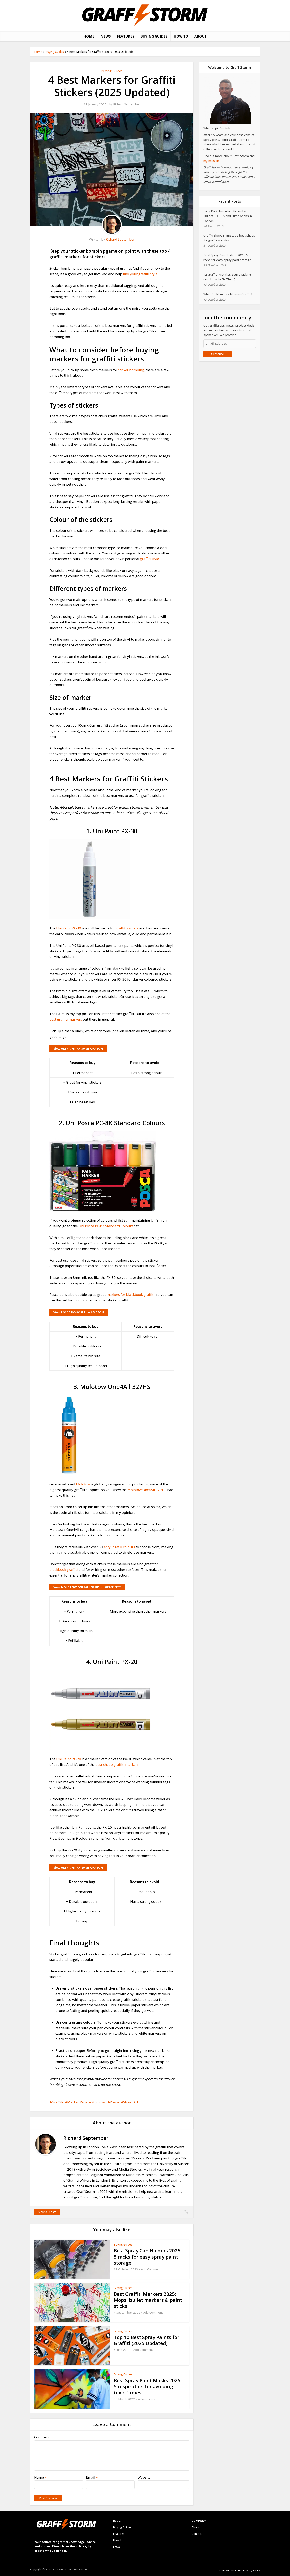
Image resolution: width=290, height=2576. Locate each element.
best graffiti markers (65, 1019)
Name (40, 2477)
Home (38, 52)
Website (144, 2477)
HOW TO (181, 36)
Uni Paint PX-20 (68, 1759)
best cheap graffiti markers (117, 1764)
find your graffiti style (140, 274)
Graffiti (57, 2102)
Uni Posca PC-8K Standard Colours (106, 1226)
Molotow (83, 1484)
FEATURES (125, 36)
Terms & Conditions (229, 2570)
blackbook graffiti (63, 1569)
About (195, 2527)
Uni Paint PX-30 (68, 928)
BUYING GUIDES (154, 36)
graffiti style (149, 558)
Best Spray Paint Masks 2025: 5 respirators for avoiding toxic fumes (148, 2386)
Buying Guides (54, 52)
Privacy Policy (251, 2570)
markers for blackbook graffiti (130, 1294)
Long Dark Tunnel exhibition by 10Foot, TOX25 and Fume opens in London (227, 216)
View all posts (47, 2212)
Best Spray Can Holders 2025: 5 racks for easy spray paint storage (148, 2256)
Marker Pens (77, 2102)
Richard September (126, 104)
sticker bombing (131, 370)
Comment (42, 2437)
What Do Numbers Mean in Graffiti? (228, 294)
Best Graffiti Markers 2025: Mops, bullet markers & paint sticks (148, 2300)
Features (118, 2534)
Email (92, 2477)
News (116, 2546)
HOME (88, 36)
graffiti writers (126, 928)
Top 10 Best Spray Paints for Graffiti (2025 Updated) (146, 2340)
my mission (211, 161)
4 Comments (146, 2399)
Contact (197, 2534)
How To (118, 2540)
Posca (114, 2102)
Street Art (130, 2102)
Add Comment (151, 2269)
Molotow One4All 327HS (146, 1489)
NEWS (105, 36)
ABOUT (200, 36)
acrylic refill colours (119, 1547)
